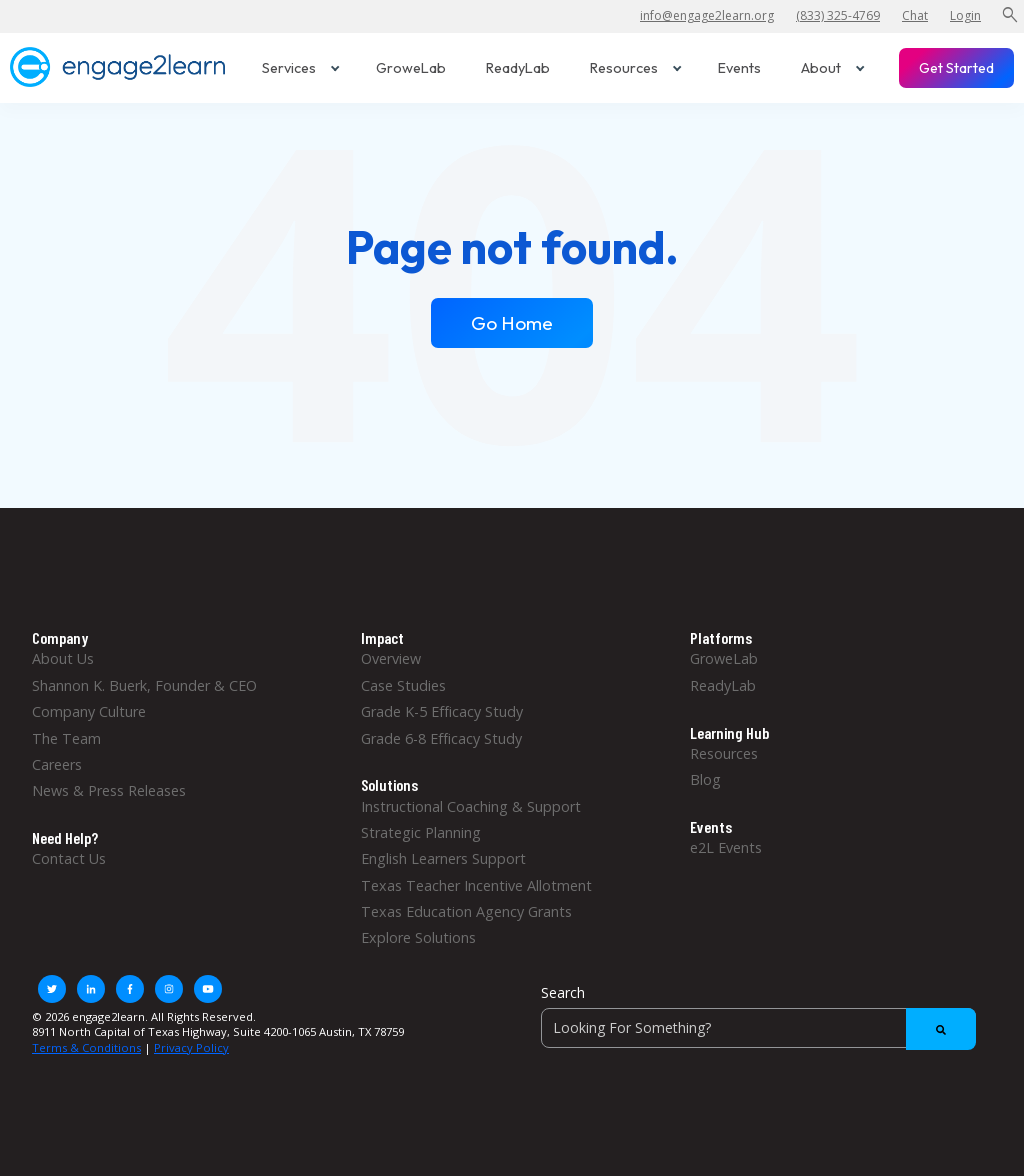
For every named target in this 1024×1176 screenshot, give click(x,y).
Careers (57, 764)
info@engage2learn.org (707, 15)
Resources (636, 68)
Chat (915, 15)
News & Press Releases (109, 790)
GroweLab (411, 68)
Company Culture (89, 711)
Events (739, 68)
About (833, 68)
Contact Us (69, 858)
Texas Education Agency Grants (466, 911)
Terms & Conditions (86, 1047)
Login (965, 15)
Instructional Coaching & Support (471, 806)
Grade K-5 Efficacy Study (442, 711)
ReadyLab (518, 68)
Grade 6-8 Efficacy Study (441, 738)
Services (301, 68)
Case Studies (403, 685)
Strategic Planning (421, 832)
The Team (66, 738)
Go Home (512, 323)
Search (563, 992)
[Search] (758, 1028)
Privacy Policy (191, 1047)
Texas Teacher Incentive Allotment (476, 885)
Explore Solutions (418, 937)
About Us (63, 658)
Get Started (956, 68)
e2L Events (726, 847)
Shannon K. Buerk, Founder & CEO (144, 685)
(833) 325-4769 (838, 15)
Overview (391, 658)
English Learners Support (443, 858)
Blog (705, 779)
